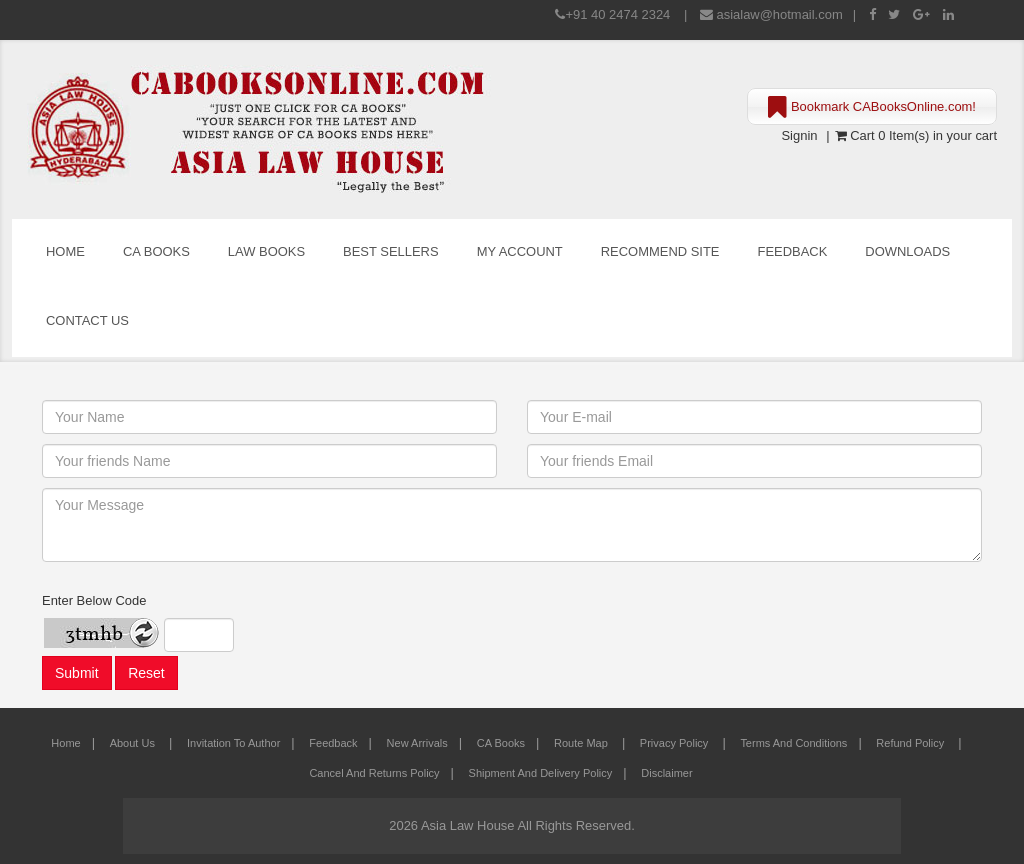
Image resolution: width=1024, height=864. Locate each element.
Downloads (907, 251)
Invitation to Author (233, 743)
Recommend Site (660, 251)
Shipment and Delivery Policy (541, 773)
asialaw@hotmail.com (780, 14)
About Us (134, 743)
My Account (520, 251)
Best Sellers (391, 251)
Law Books (266, 251)
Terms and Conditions (793, 743)
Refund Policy (911, 743)
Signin (799, 135)
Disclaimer (666, 773)
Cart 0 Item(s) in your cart (916, 135)
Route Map (582, 743)
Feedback (793, 251)
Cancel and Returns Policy (374, 773)
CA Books (156, 251)
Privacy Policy (676, 743)
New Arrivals (417, 743)
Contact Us (87, 320)
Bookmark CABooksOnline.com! (872, 108)
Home (65, 251)
